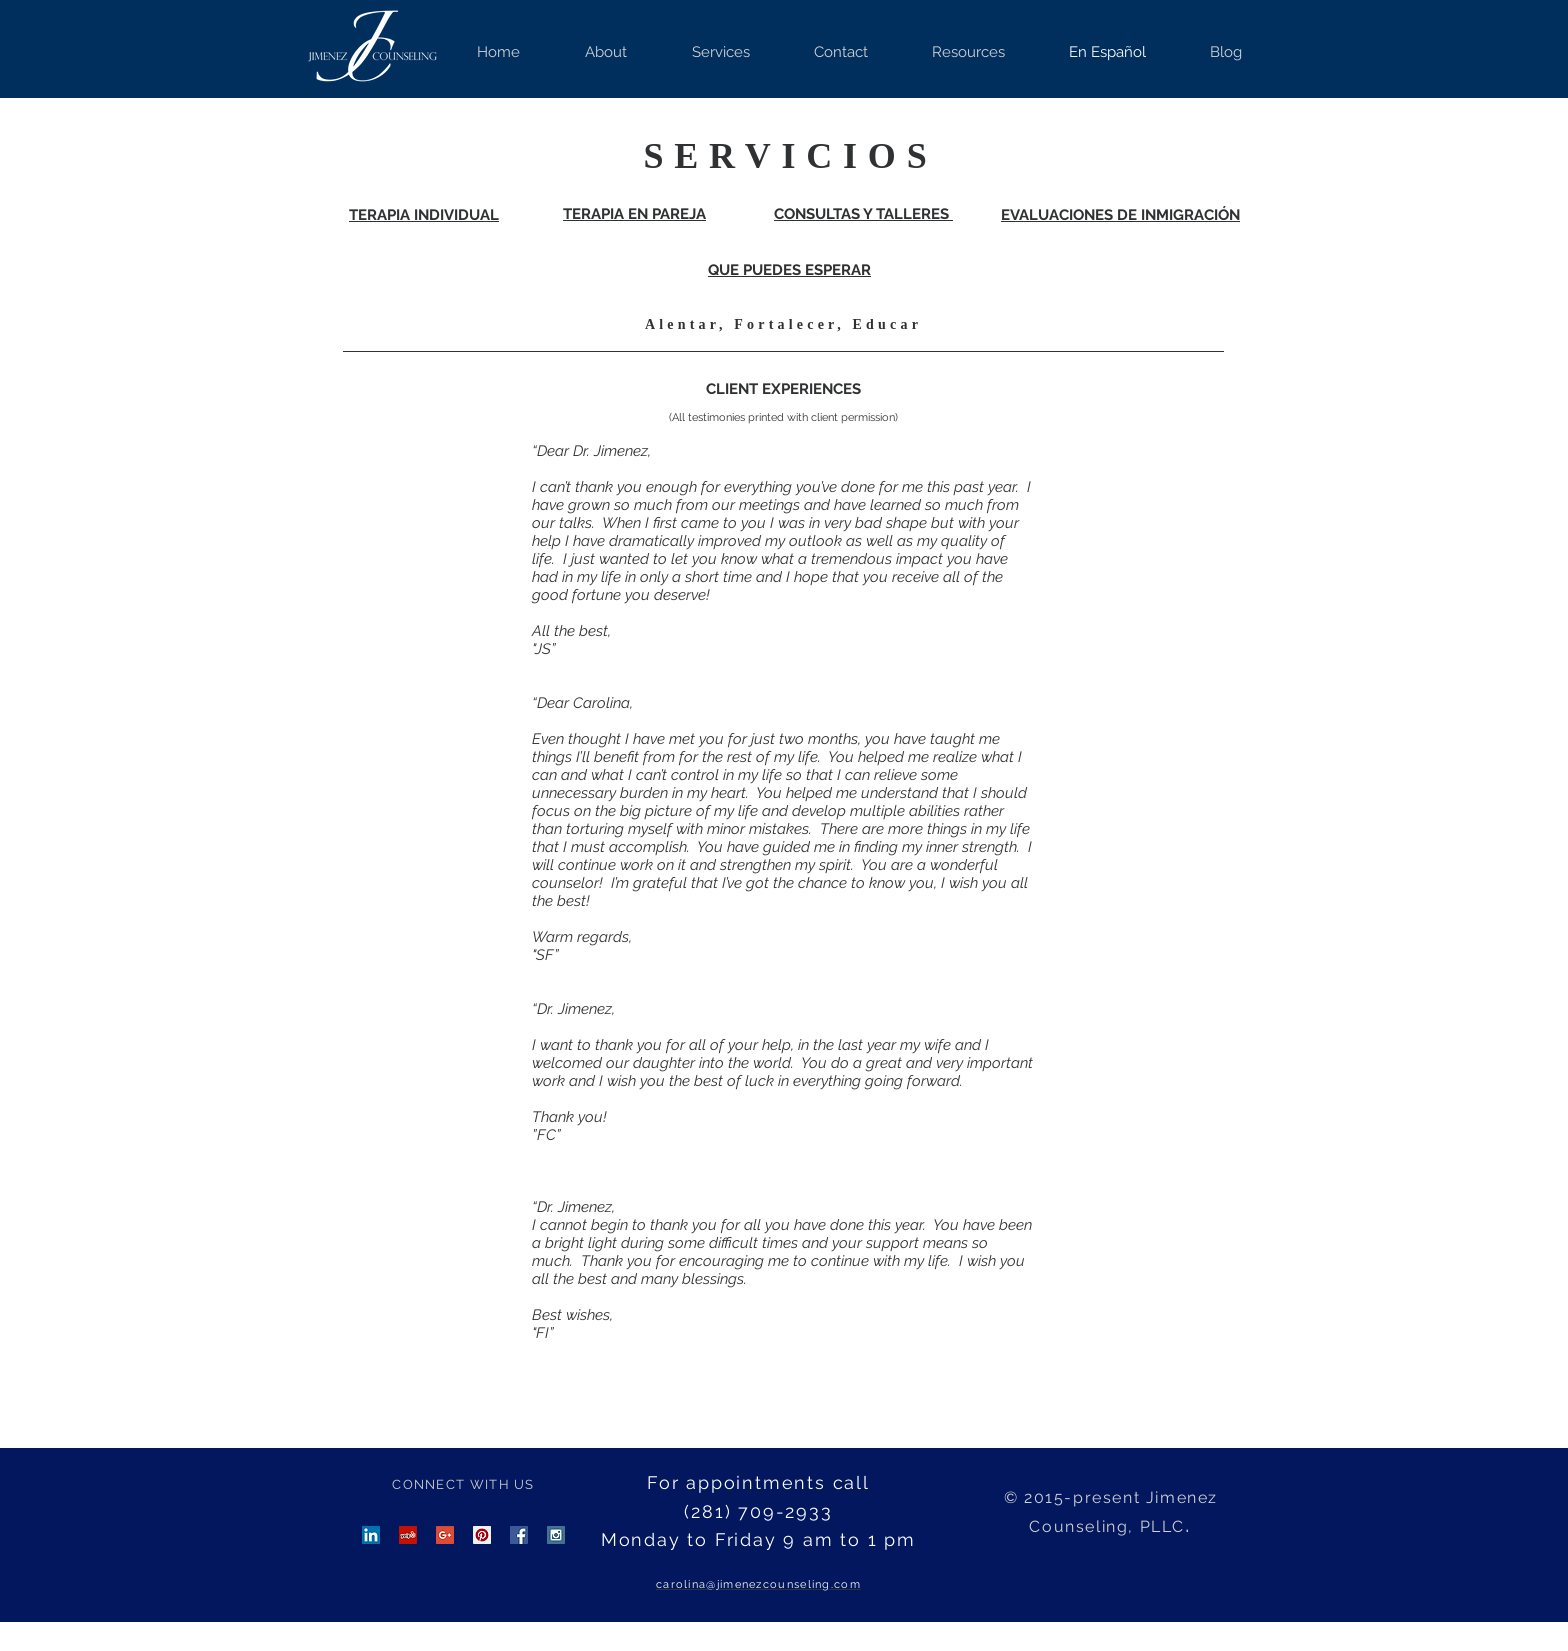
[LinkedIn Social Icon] (371, 1535)
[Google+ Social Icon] (445, 1535)
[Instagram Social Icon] (556, 1535)
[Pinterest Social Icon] (482, 1535)
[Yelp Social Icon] (408, 1535)
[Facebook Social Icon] (519, 1535)
